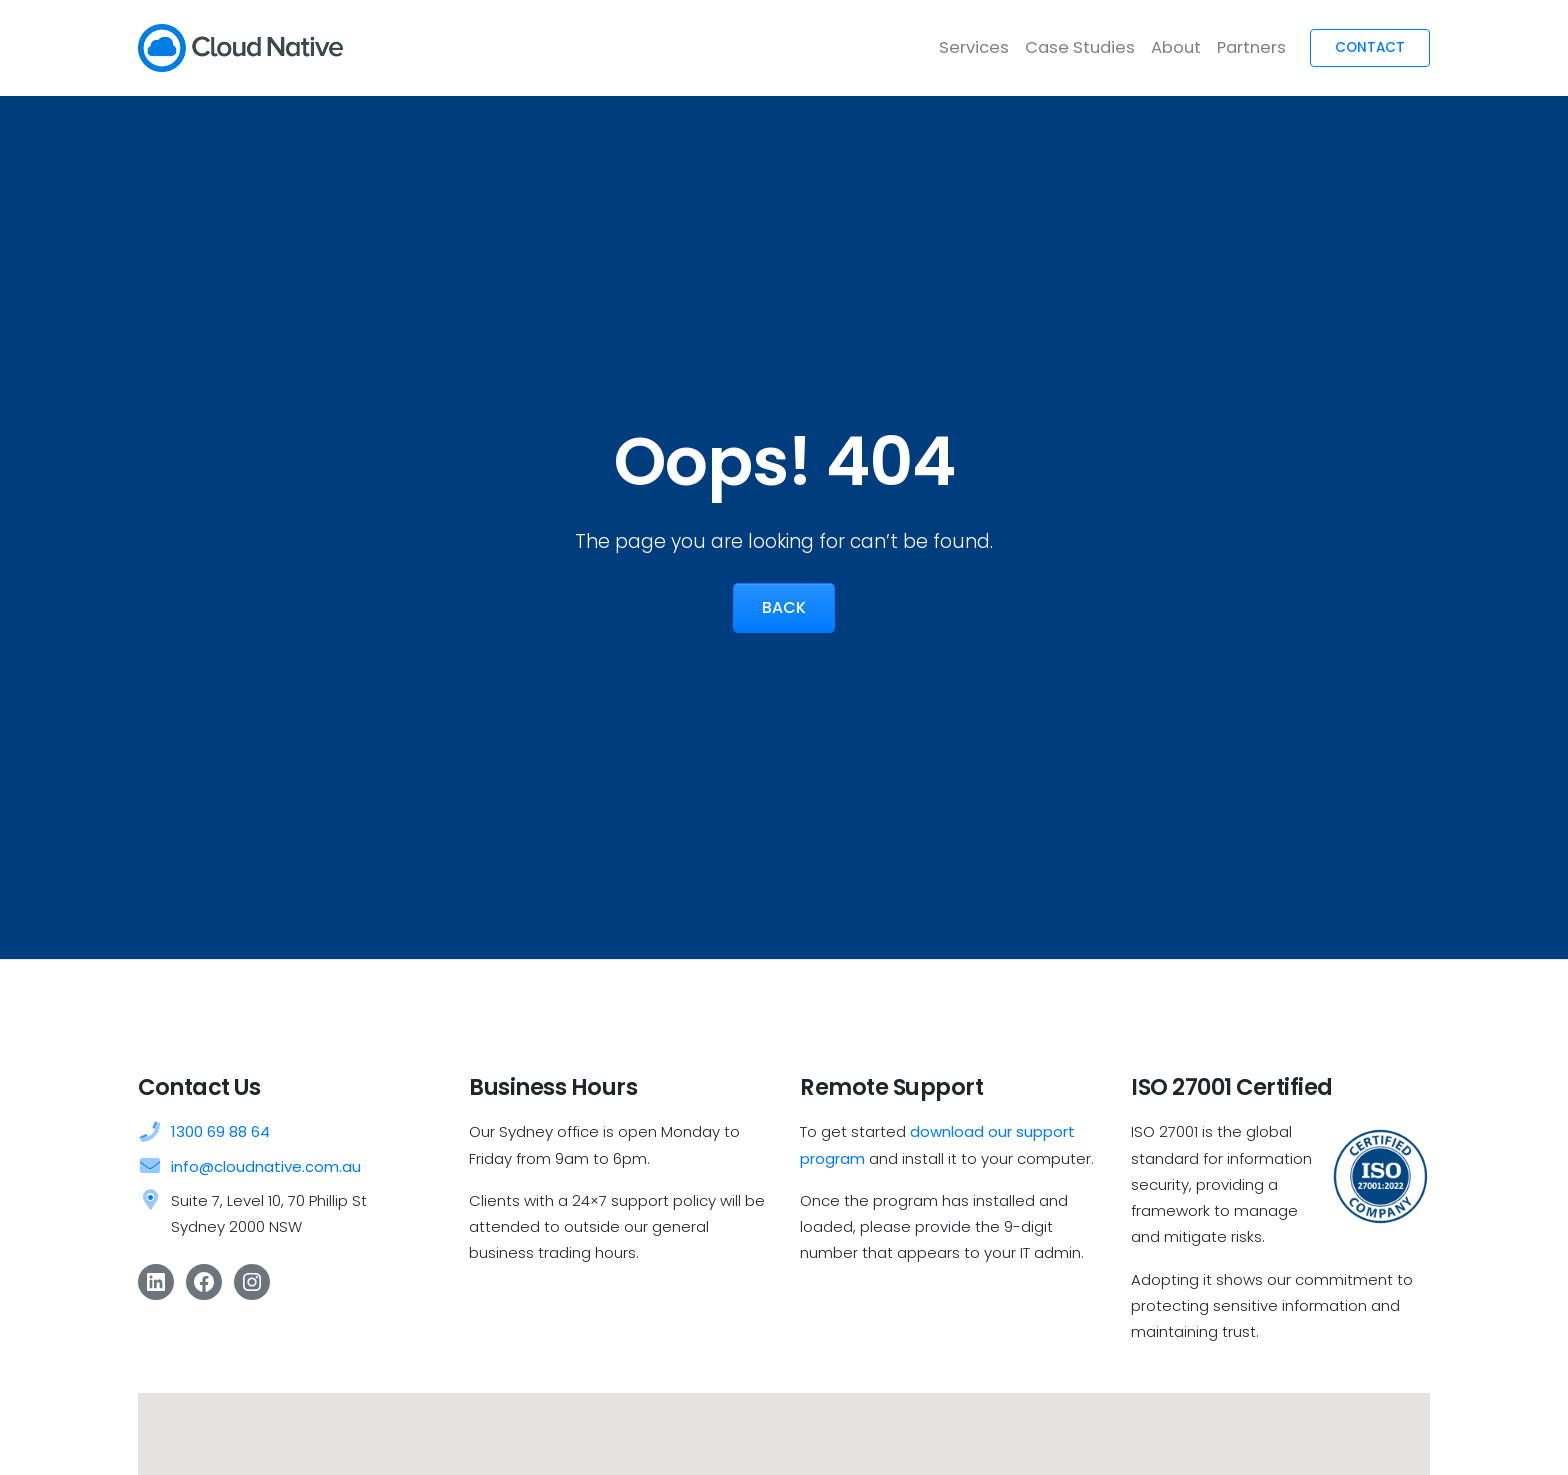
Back (784, 607)
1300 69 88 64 (220, 1131)
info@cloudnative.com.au (266, 1166)
